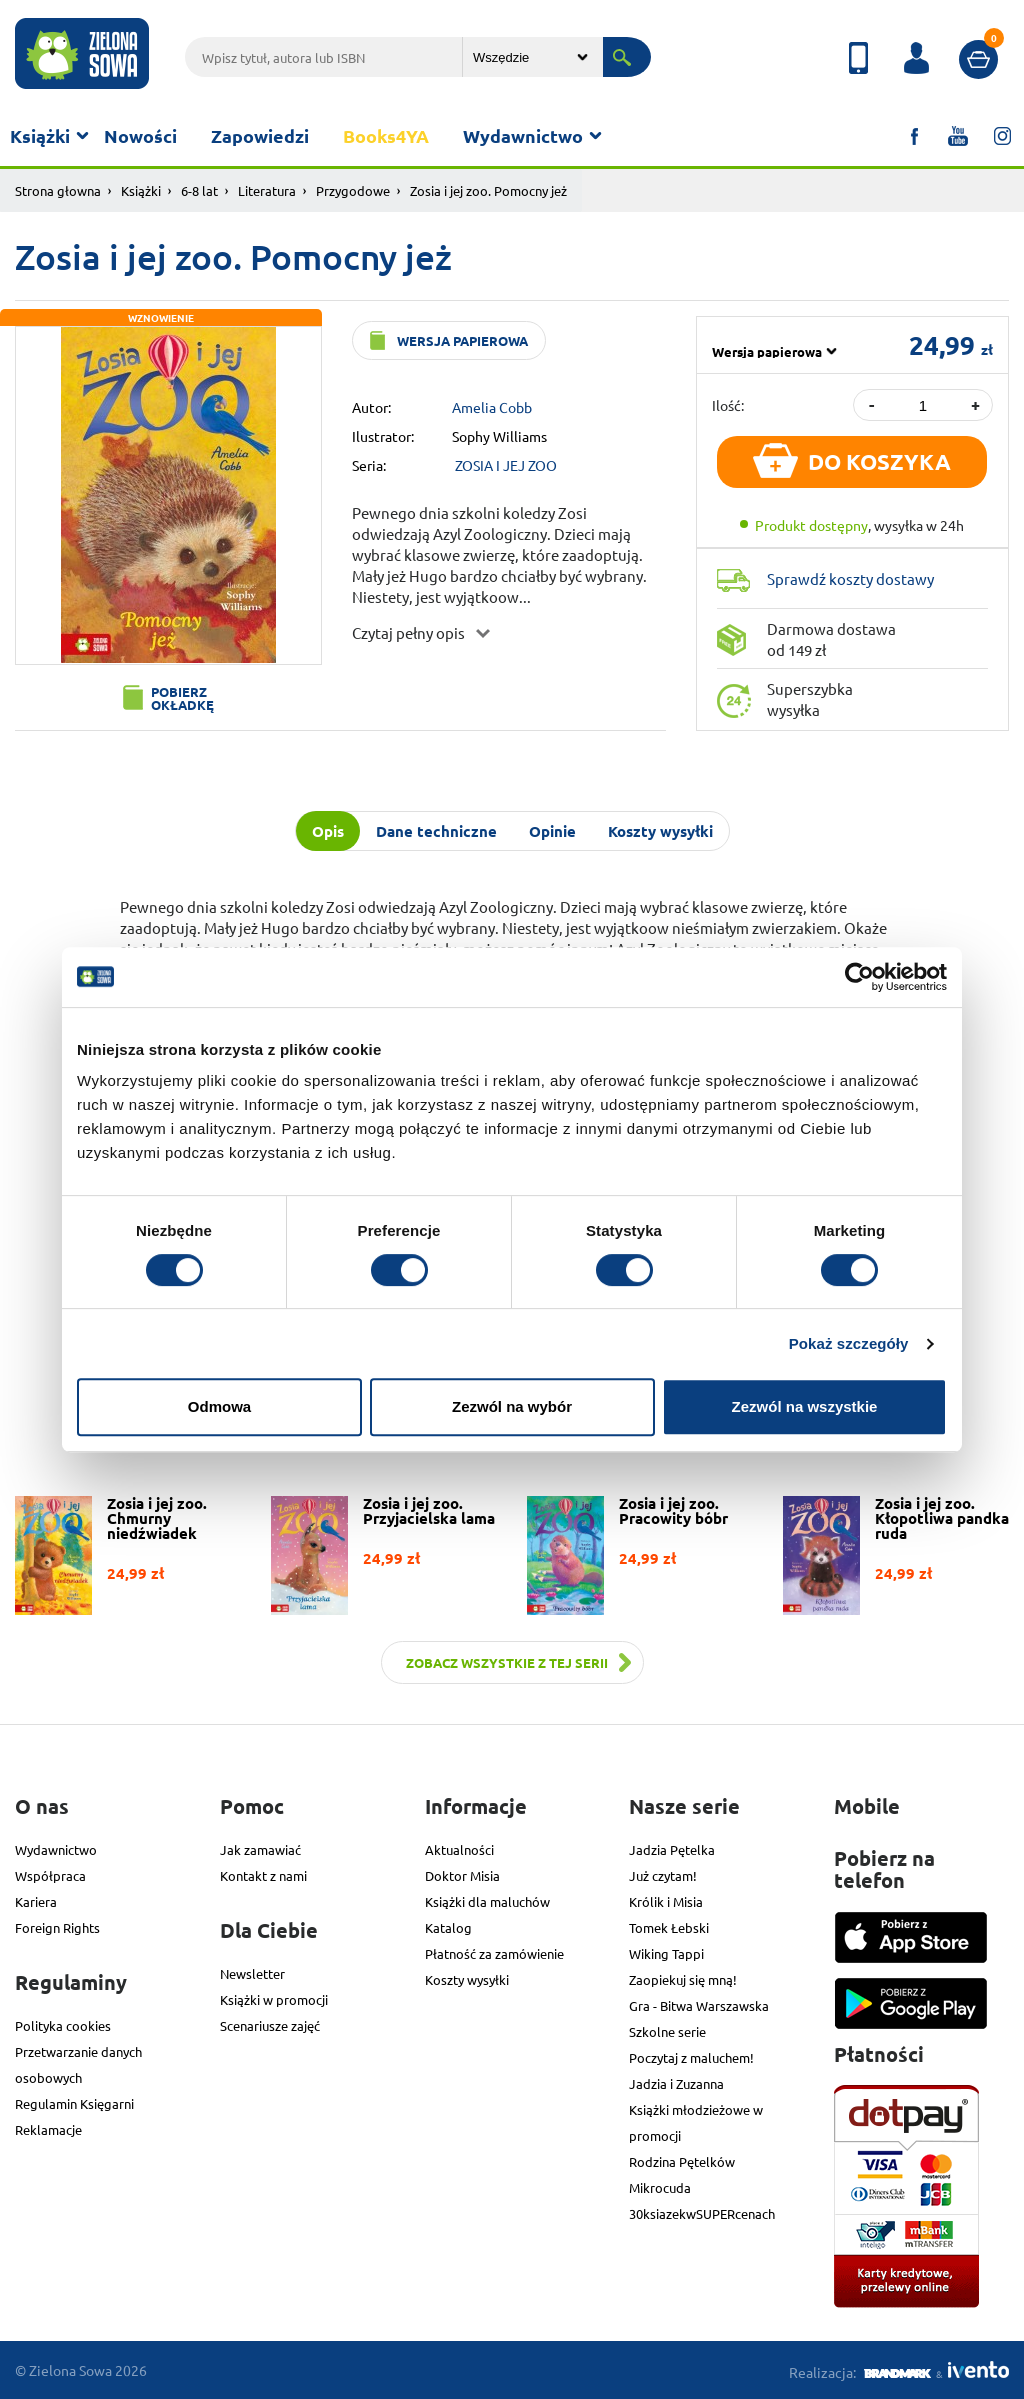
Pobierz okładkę (182, 698)
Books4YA (386, 135)
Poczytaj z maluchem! (691, 2057)
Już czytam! (663, 1875)
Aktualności (459, 1849)
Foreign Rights (57, 1927)
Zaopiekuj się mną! (683, 1979)
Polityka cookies (63, 2025)
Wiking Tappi (666, 1953)
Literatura (267, 190)
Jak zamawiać (260, 1849)
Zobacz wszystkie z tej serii (507, 1662)
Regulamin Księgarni (74, 2103)
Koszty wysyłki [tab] (660, 831)
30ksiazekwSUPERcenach (702, 2213)
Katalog (448, 1927)
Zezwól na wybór (512, 1406)
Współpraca (50, 1875)
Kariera (36, 1901)
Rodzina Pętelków (682, 2161)
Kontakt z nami (263, 1875)
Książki (40, 135)
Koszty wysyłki (467, 1979)
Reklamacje (48, 2129)
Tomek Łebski (669, 1927)
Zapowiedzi (260, 135)
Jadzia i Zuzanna (676, 2083)
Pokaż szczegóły (849, 1343)
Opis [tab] (328, 831)
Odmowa (219, 1406)
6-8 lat (199, 190)
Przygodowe (353, 190)
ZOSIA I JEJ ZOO (506, 465)
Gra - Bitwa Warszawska (699, 2005)
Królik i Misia (666, 1901)
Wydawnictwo (523, 135)
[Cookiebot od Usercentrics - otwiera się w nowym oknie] (859, 977)
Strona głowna (58, 190)
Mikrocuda (660, 2187)
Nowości (140, 135)
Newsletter (252, 1973)
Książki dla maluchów (487, 1901)
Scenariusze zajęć (270, 2025)
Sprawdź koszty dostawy (850, 578)
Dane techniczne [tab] (436, 831)
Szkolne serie (667, 2031)
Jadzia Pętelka (672, 1849)
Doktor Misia (462, 1875)
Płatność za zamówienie (494, 1953)
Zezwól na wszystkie (805, 1406)
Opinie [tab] (552, 831)
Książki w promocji (274, 1999)
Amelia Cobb (492, 407)
